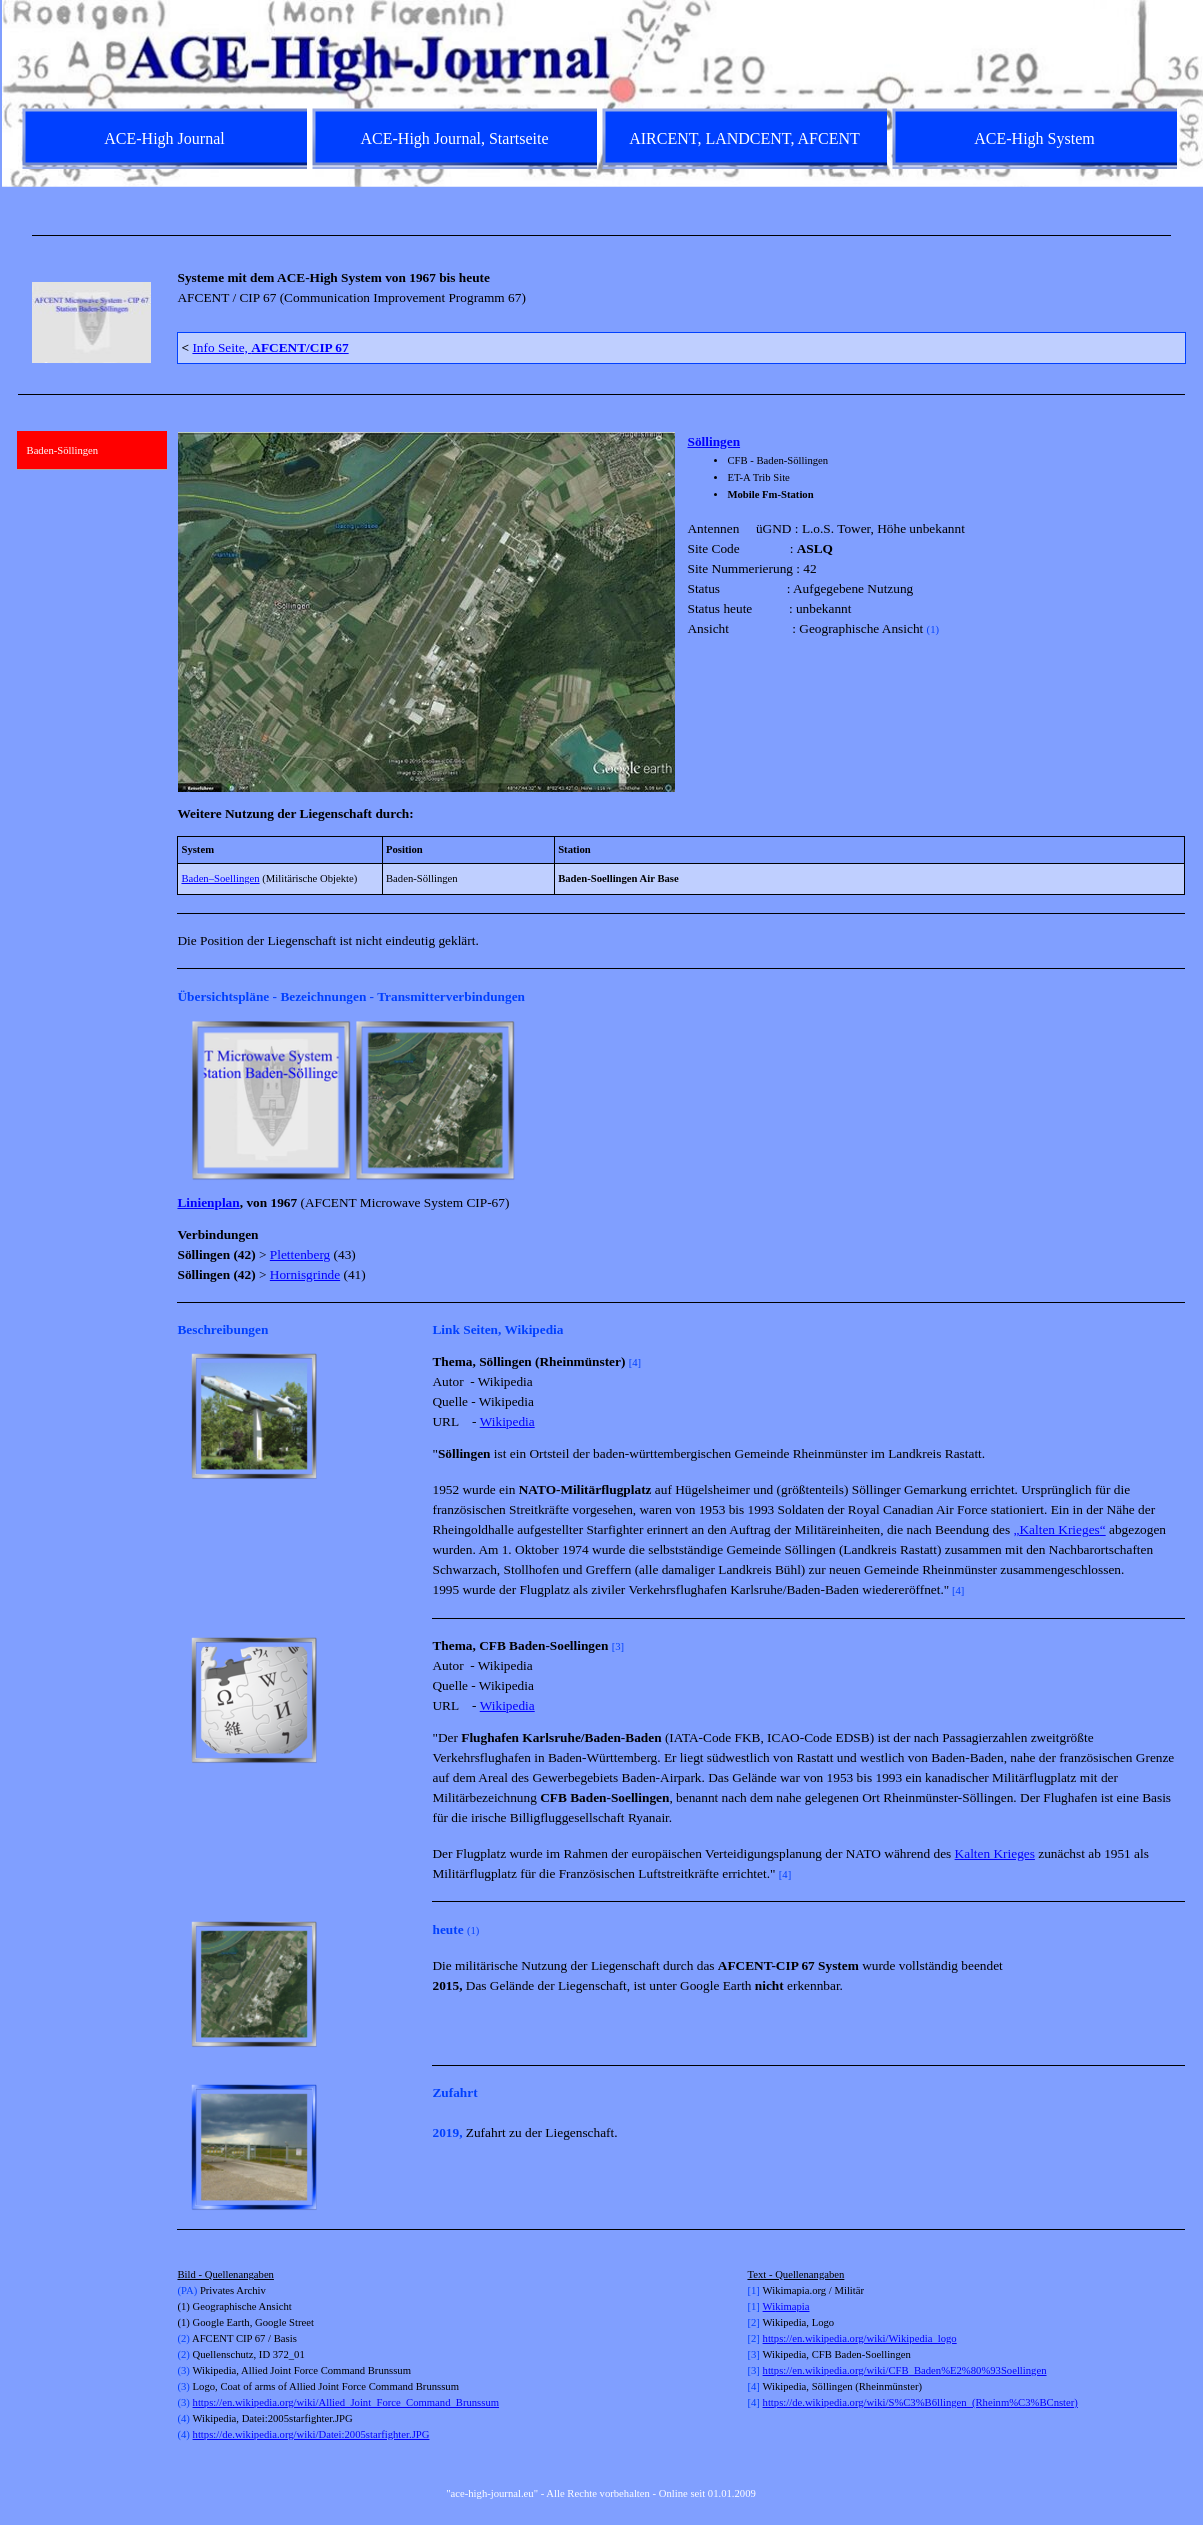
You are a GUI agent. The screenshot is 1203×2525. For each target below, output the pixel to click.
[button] (271, 1100)
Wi (769, 2306)
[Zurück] (186, 1100)
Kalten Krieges (995, 1853)
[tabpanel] (602, 235)
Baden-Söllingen (63, 450)
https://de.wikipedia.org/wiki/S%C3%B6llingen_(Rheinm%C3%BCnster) (920, 2402)
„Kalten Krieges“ (1060, 1529)
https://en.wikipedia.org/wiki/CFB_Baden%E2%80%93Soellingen (905, 2370)
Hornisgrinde (305, 1274)
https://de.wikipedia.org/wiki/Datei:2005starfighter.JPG (311, 2434)
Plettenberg (300, 1254)
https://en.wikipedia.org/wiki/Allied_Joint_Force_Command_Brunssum (346, 2402)
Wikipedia (507, 1421)
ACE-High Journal (164, 138)
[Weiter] (1176, 1100)
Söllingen (713, 441)
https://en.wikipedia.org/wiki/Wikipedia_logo (860, 2338)
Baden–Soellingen (220, 878)
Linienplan (208, 1202)
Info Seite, (270, 347)
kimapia (792, 2306)
